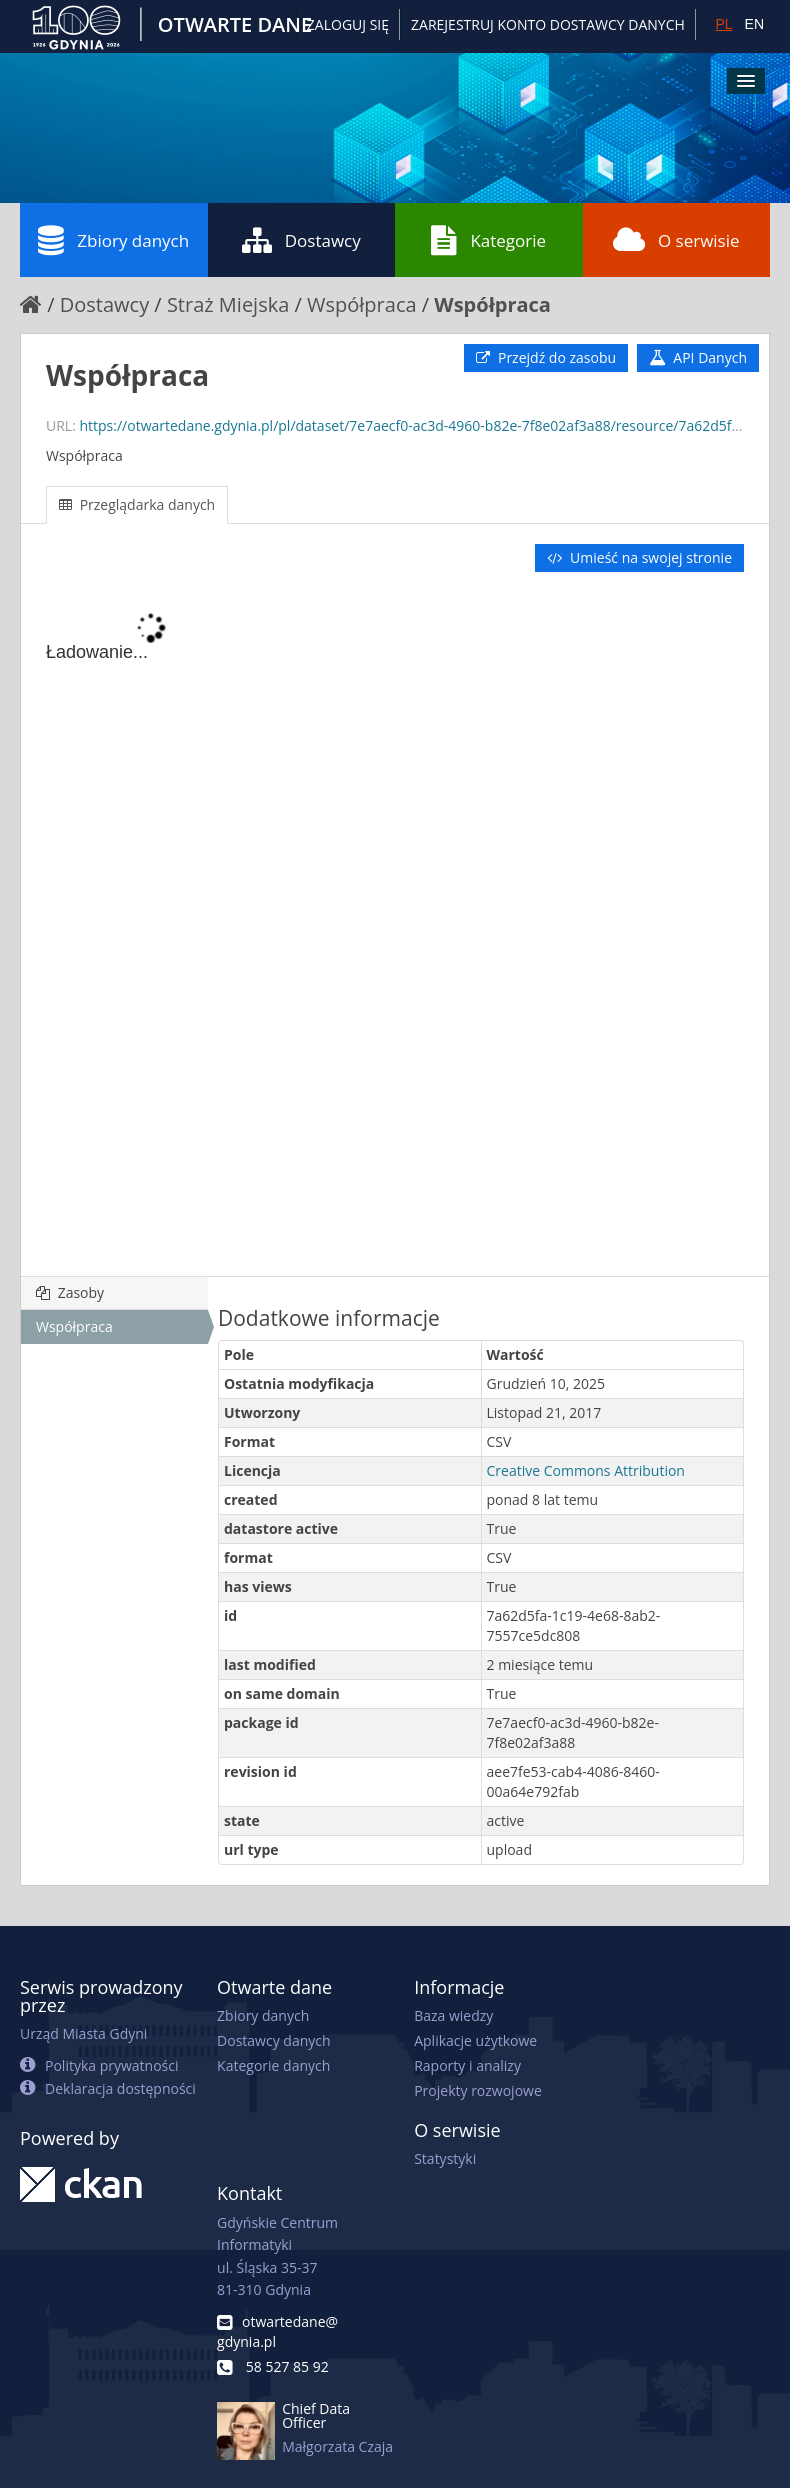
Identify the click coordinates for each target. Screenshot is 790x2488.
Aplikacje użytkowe (475, 2040)
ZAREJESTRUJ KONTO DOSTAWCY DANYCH (548, 24)
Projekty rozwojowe (478, 2090)
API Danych (698, 357)
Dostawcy (301, 240)
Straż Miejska (228, 304)
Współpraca (362, 304)
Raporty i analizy (467, 2065)
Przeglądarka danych (137, 504)
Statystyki (445, 2158)
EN (754, 24)
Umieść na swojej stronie (639, 557)
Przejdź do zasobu (546, 357)
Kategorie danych (273, 2065)
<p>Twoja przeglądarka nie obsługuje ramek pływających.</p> (395, 926)
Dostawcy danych (273, 2040)
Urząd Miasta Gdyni (83, 2033)
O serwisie (676, 240)
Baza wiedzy (453, 2015)
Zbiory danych (113, 240)
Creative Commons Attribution (586, 1470)
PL (723, 24)
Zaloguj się (348, 24)
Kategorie (488, 240)
